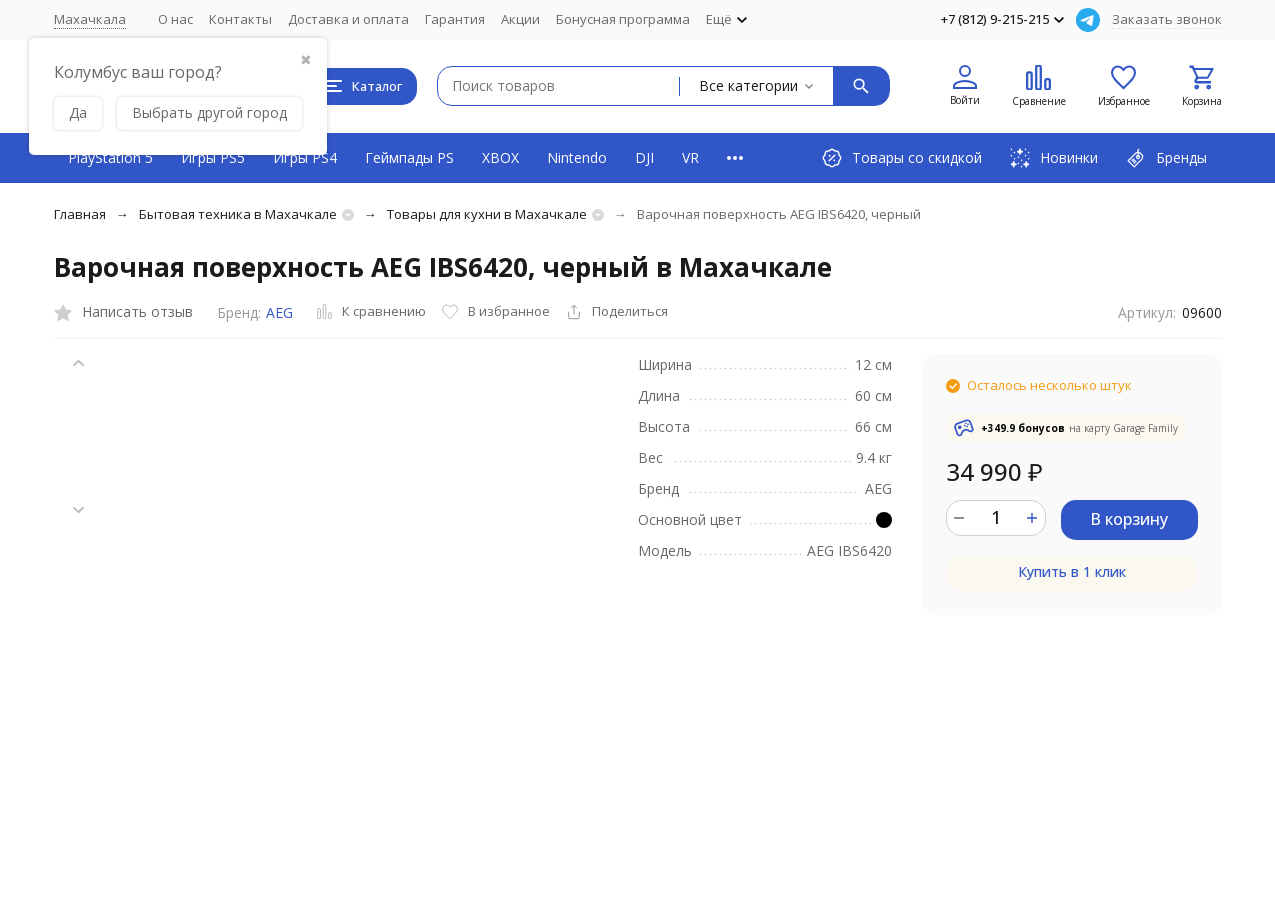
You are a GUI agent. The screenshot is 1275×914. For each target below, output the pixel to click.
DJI (644, 157)
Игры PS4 (305, 157)
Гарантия (455, 19)
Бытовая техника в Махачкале (238, 214)
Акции (520, 19)
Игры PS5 (213, 157)
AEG (279, 312)
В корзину (1129, 519)
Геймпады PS (409, 157)
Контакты (240, 19)
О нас (175, 19)
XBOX (500, 157)
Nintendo (577, 157)
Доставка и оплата (348, 19)
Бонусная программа (623, 19)
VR (690, 157)
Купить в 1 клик (1072, 571)
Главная (80, 214)
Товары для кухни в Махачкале (487, 214)
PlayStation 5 (110, 157)
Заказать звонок (1167, 19)
